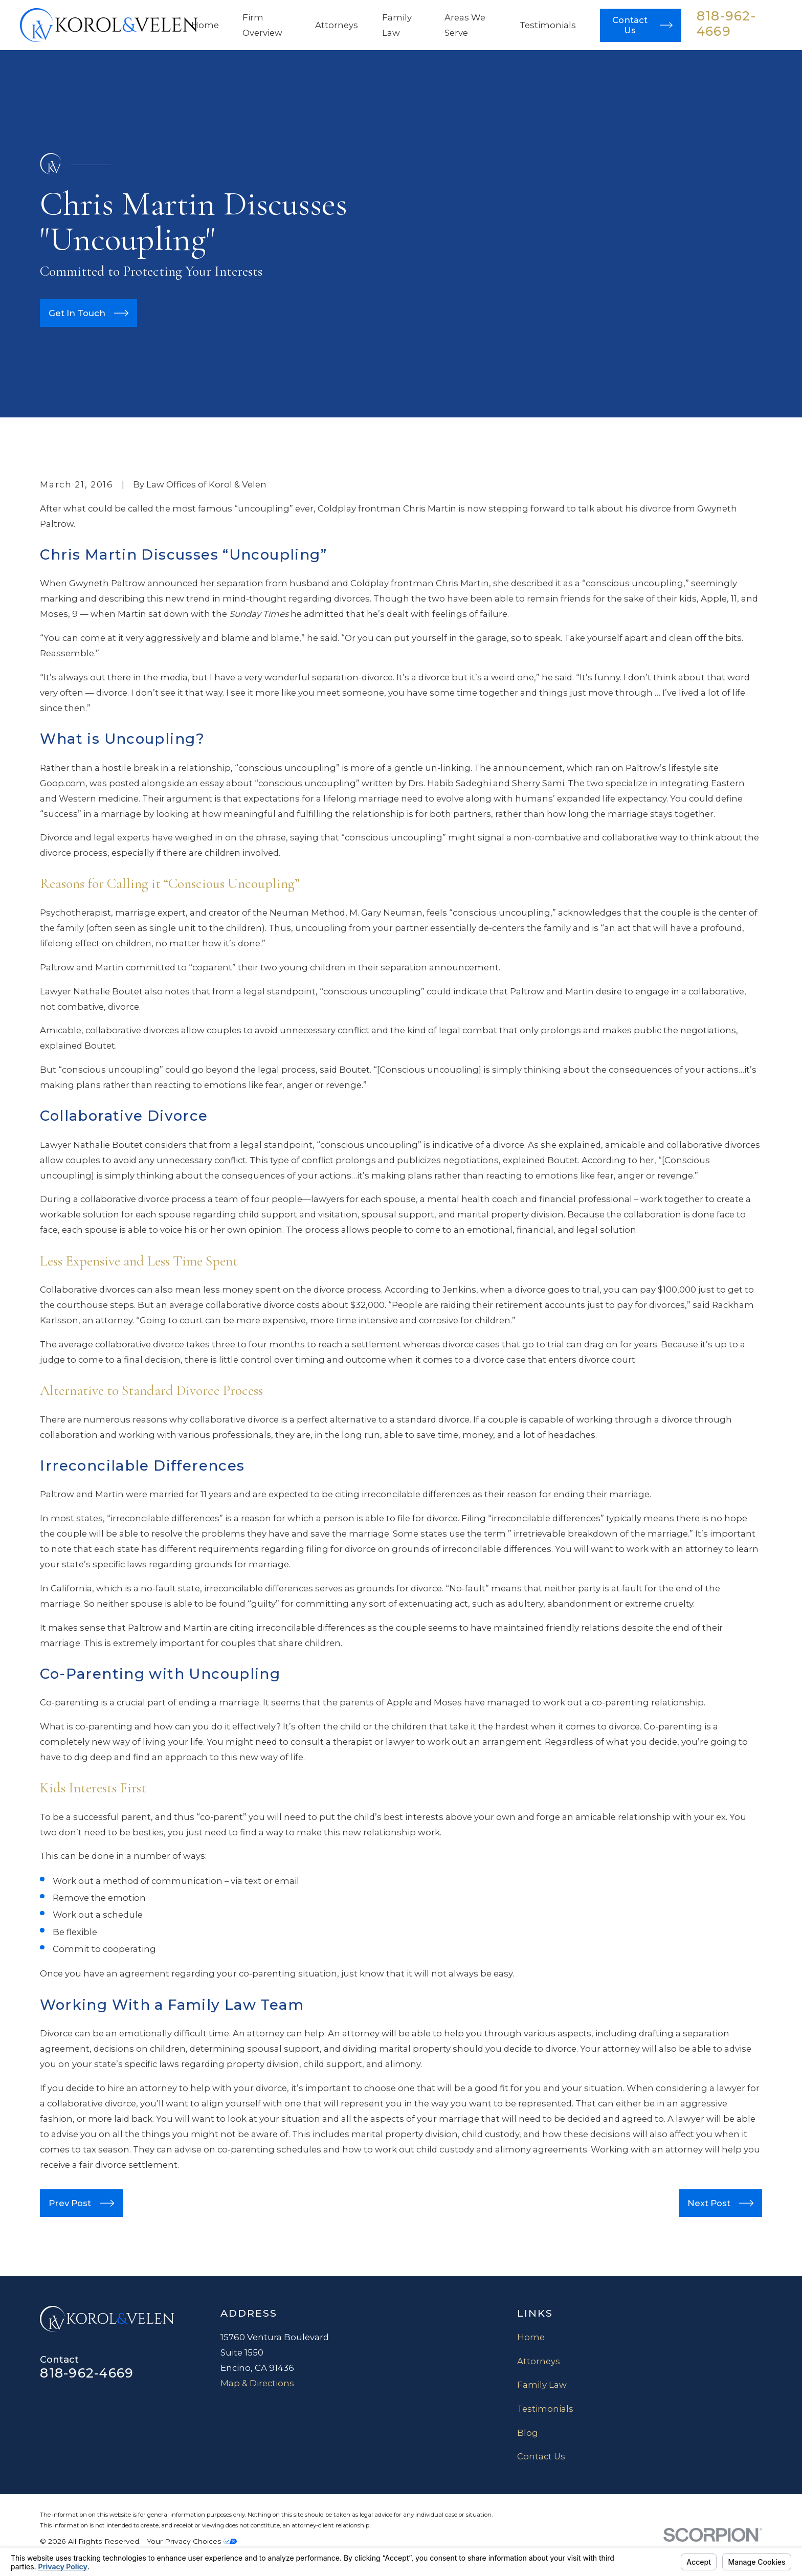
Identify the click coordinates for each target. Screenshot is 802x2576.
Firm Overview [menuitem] (262, 25)
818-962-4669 (726, 23)
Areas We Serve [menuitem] (464, 25)
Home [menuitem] (205, 25)
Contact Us (541, 2456)
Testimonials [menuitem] (548, 25)
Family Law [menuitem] (397, 25)
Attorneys (538, 2361)
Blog (527, 2433)
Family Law (542, 2385)
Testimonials (545, 2409)
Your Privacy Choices (192, 2541)
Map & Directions (257, 2383)
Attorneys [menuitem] (336, 25)
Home (531, 2337)
